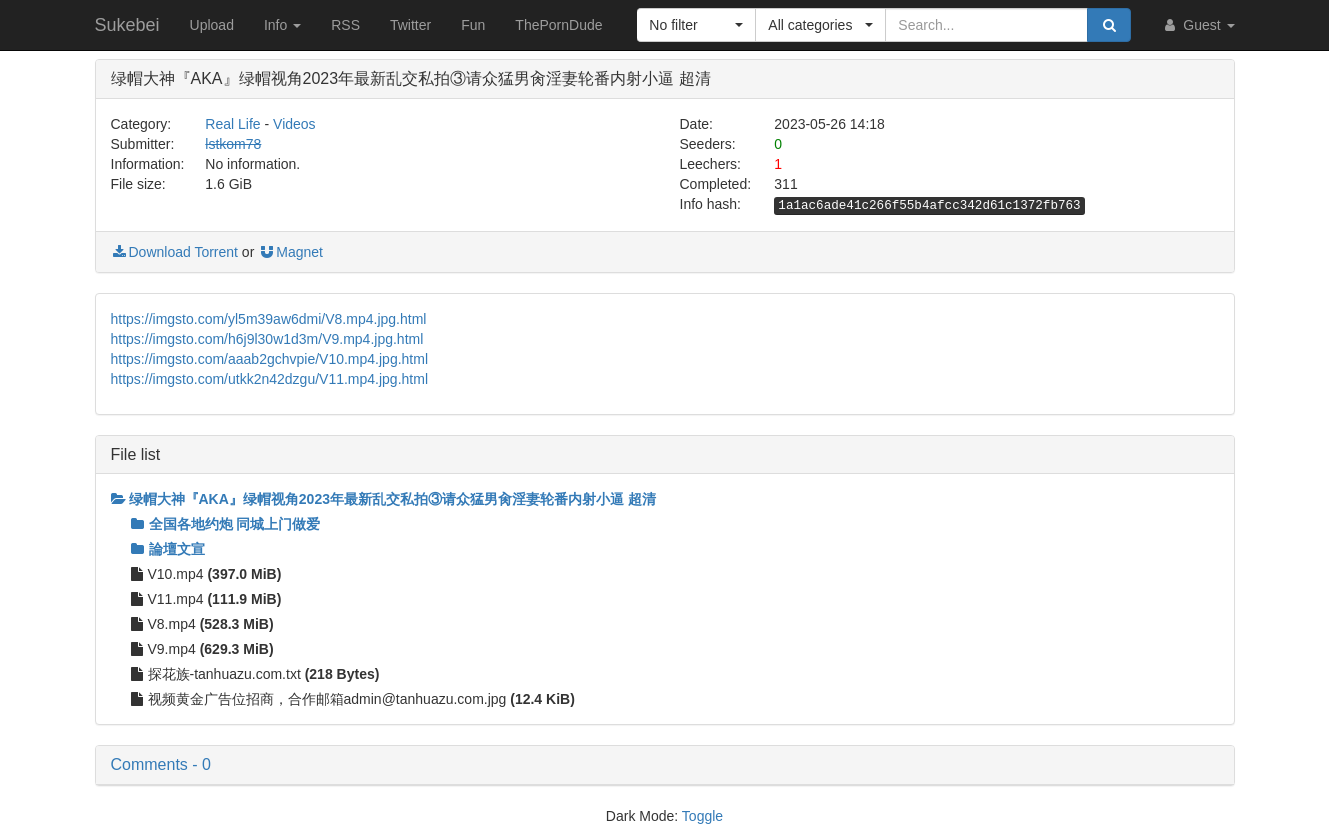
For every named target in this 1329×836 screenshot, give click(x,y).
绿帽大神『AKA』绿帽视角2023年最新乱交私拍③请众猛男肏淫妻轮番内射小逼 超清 (383, 499)
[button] (696, 25)
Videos (294, 124)
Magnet (290, 252)
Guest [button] (1197, 25)
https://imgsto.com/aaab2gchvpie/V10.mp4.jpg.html (270, 359)
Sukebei (127, 25)
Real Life (232, 124)
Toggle (702, 816)
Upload (212, 25)
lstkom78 (233, 144)
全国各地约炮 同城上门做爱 (226, 524)
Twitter (410, 25)
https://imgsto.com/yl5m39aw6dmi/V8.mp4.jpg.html (269, 319)
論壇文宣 (168, 549)
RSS (345, 25)
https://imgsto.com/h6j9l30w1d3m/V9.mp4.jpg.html (267, 339)
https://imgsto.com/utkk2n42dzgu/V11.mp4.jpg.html (270, 379)
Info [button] (282, 25)
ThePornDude (558, 25)
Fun (473, 25)
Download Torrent (174, 252)
